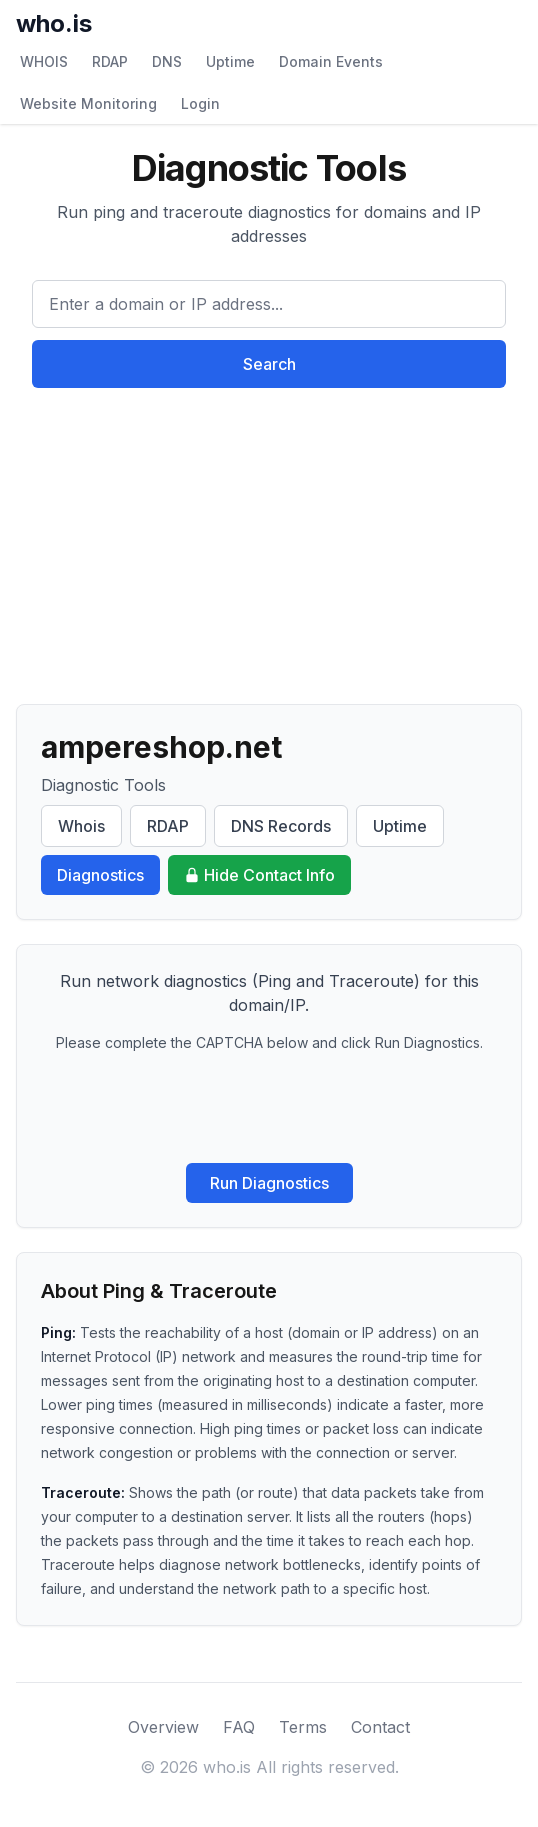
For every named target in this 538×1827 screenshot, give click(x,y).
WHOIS (44, 61)
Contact (380, 1727)
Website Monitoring (88, 103)
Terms (303, 1727)
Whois (81, 826)
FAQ (239, 1727)
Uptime (230, 61)
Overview (163, 1727)
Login (200, 103)
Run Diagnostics (269, 1183)
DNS (167, 61)
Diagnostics (100, 875)
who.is (54, 23)
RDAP (110, 61)
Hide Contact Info (259, 875)
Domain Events (331, 61)
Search (269, 364)
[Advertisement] (269, 538)
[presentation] (269, 1108)
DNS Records (281, 826)
